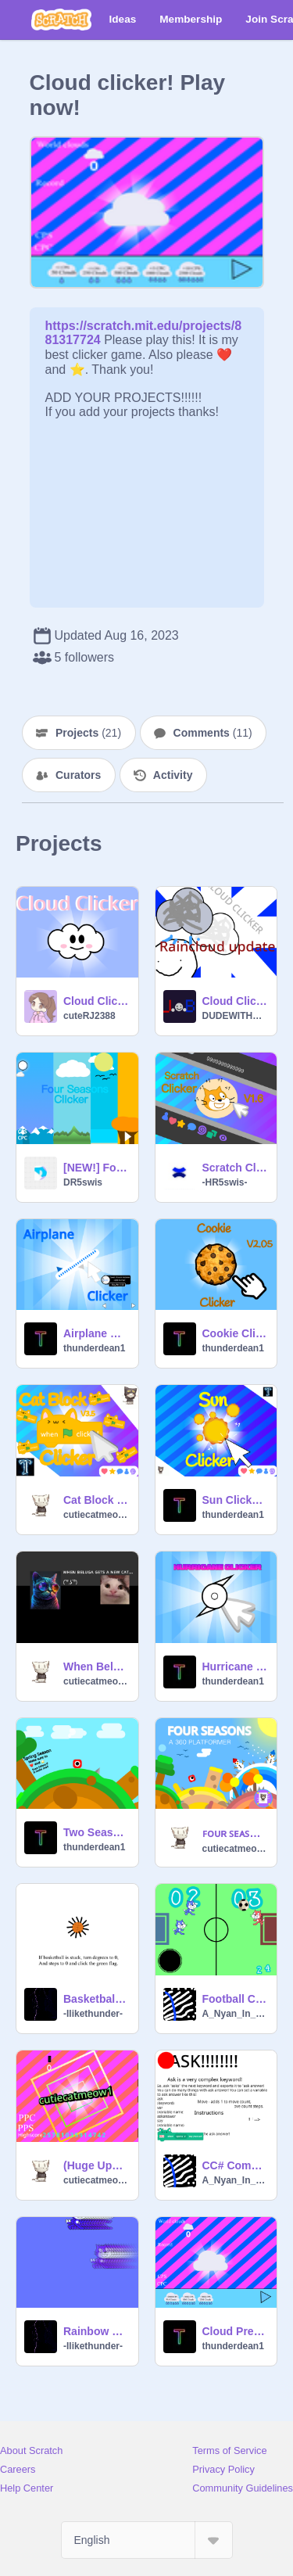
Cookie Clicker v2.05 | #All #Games (235, 1333)
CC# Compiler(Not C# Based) (235, 2165)
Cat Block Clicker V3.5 (96, 1500)
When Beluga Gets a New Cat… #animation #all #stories (96, 1666)
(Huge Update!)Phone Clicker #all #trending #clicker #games (96, 2165)
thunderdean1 (94, 1348)
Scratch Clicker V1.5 (235, 1167)
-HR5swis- (225, 1182)
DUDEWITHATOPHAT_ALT (235, 1015)
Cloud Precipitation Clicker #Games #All (235, 2331)
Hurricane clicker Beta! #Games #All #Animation (235, 1666)
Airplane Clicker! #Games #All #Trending (96, 1333)
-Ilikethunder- (93, 2013)
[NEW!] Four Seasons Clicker (96, 1167)
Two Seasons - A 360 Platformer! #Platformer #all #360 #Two (96, 1832)
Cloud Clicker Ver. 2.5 (235, 1001)
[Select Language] (147, 2540)
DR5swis (82, 1182)
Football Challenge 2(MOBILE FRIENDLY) (235, 1999)
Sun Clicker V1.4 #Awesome (235, 1500)
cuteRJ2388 (89, 1015)
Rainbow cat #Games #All (96, 2331)
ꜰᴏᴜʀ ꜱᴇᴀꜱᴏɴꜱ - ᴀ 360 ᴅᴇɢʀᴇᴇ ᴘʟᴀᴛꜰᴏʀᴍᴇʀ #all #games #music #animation (235, 1833)
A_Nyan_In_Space (235, 2013)
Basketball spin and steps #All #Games (96, 1999)
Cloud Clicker (96, 1001)
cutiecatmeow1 (96, 1514)
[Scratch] (61, 19)
